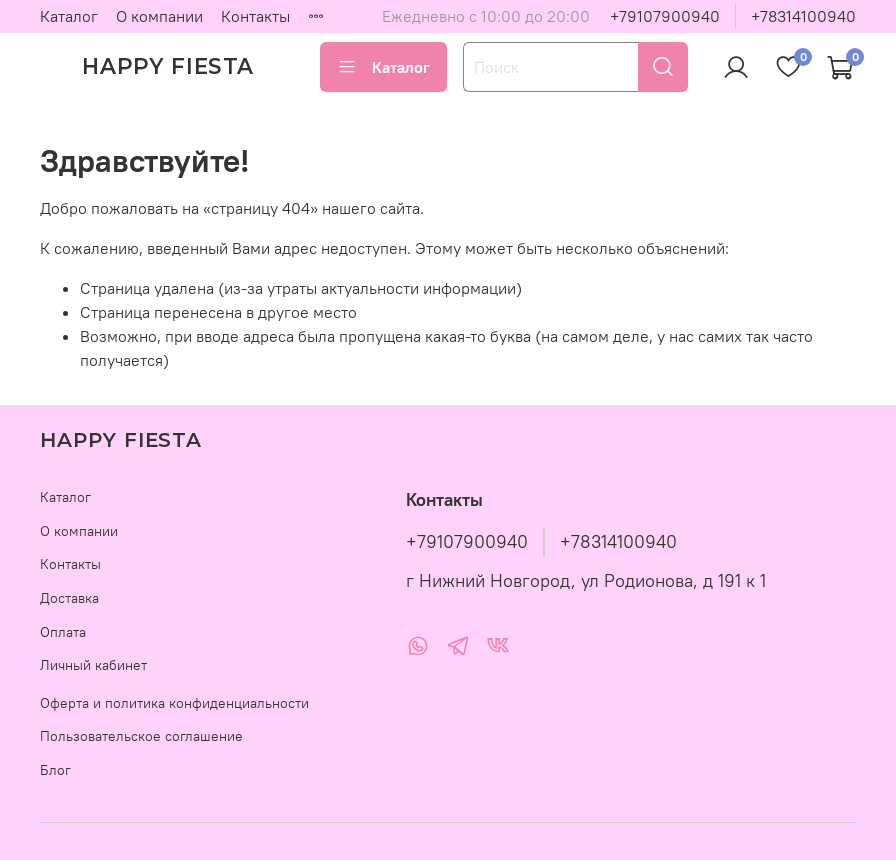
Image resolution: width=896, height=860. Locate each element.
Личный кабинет (93, 665)
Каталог (69, 16)
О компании (159, 16)
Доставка (69, 598)
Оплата (63, 632)
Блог (55, 770)
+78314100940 (803, 16)
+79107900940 (665, 16)
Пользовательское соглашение (141, 736)
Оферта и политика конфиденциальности (174, 703)
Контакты (255, 16)
